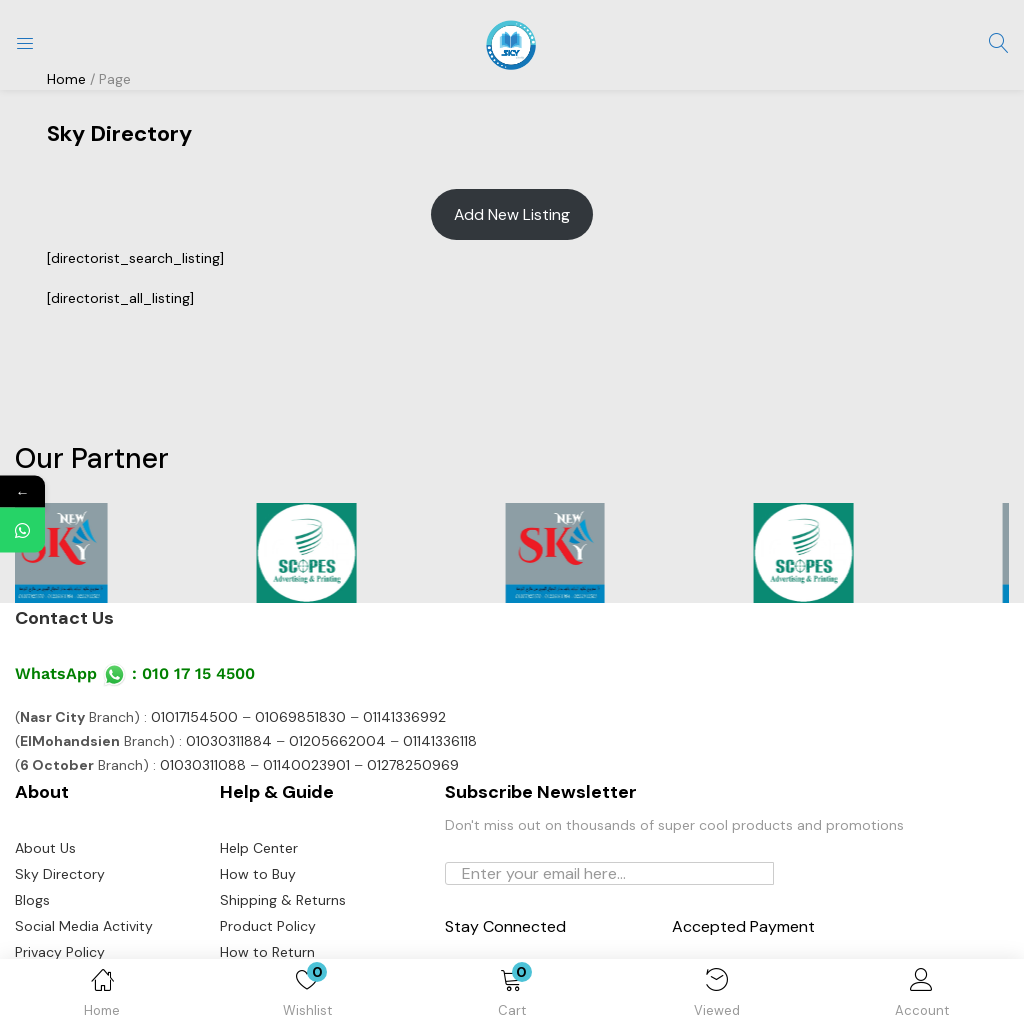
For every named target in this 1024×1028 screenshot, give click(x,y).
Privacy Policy (60, 952)
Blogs (32, 900)
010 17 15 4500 (198, 673)
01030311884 (229, 741)
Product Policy (268, 926)
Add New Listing (512, 214)
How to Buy (258, 874)
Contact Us (64, 618)
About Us (45, 848)
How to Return (267, 952)
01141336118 (440, 741)
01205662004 (337, 741)
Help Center (259, 848)
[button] (512, 997)
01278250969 (413, 765)
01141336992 (404, 717)
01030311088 (203, 765)
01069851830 (300, 717)
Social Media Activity (84, 926)
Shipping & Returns (283, 900)
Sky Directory (60, 874)
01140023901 (306, 765)
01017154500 (194, 717)
